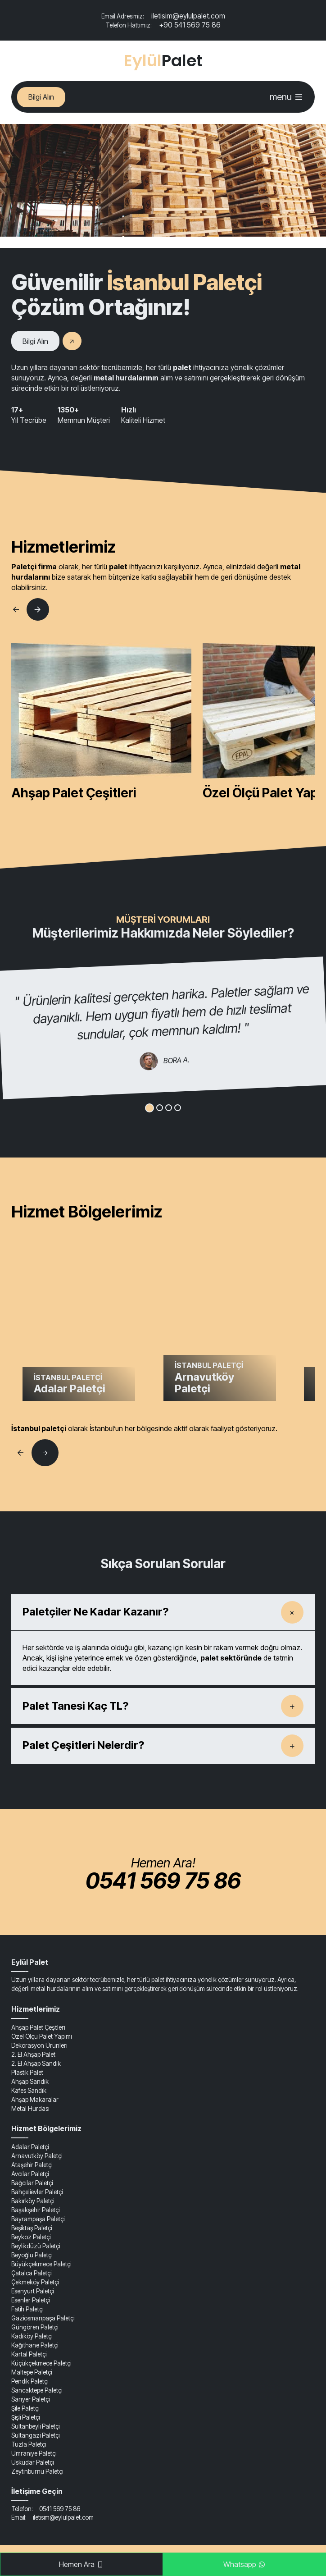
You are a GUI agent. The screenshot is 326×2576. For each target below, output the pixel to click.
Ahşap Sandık (30, 2081)
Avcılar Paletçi (30, 2174)
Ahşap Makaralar (35, 2099)
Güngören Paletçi (34, 2327)
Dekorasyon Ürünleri (39, 2045)
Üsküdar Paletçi (32, 2462)
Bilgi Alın (41, 96)
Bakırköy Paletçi (32, 2201)
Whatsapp (244, 2564)
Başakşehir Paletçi (35, 2210)
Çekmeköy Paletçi (35, 2282)
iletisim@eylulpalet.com (163, 15)
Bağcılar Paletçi (32, 2183)
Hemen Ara (81, 2564)
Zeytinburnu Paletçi (37, 2471)
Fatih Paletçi (27, 2309)
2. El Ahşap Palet (33, 2054)
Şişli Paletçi (25, 2417)
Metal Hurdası (30, 2108)
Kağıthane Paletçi (34, 2345)
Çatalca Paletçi (31, 2273)
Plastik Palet (27, 2072)
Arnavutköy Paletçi (36, 2156)
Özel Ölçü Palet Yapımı (41, 2036)
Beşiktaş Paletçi (31, 2228)
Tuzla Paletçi (28, 2444)
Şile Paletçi (25, 2408)
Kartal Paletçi (28, 2354)
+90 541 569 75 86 (163, 24)
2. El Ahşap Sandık (36, 2063)
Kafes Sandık (28, 2090)
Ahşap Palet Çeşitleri (38, 2027)
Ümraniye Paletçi (33, 2453)
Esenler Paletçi (30, 2300)
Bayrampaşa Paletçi (37, 2219)
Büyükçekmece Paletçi (41, 2264)
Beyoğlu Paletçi (31, 2255)
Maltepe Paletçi (31, 2372)
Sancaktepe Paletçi (36, 2390)
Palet (163, 60)
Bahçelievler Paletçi (37, 2192)
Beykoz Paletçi (30, 2237)
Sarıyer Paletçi (30, 2399)
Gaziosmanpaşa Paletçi (42, 2318)
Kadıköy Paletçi (31, 2336)
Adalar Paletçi (30, 2146)
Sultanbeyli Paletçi (35, 2426)
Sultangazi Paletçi (35, 2435)
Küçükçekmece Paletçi (41, 2363)
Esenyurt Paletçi (32, 2291)
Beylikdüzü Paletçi (35, 2246)
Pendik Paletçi (29, 2381)
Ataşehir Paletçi (31, 2165)
